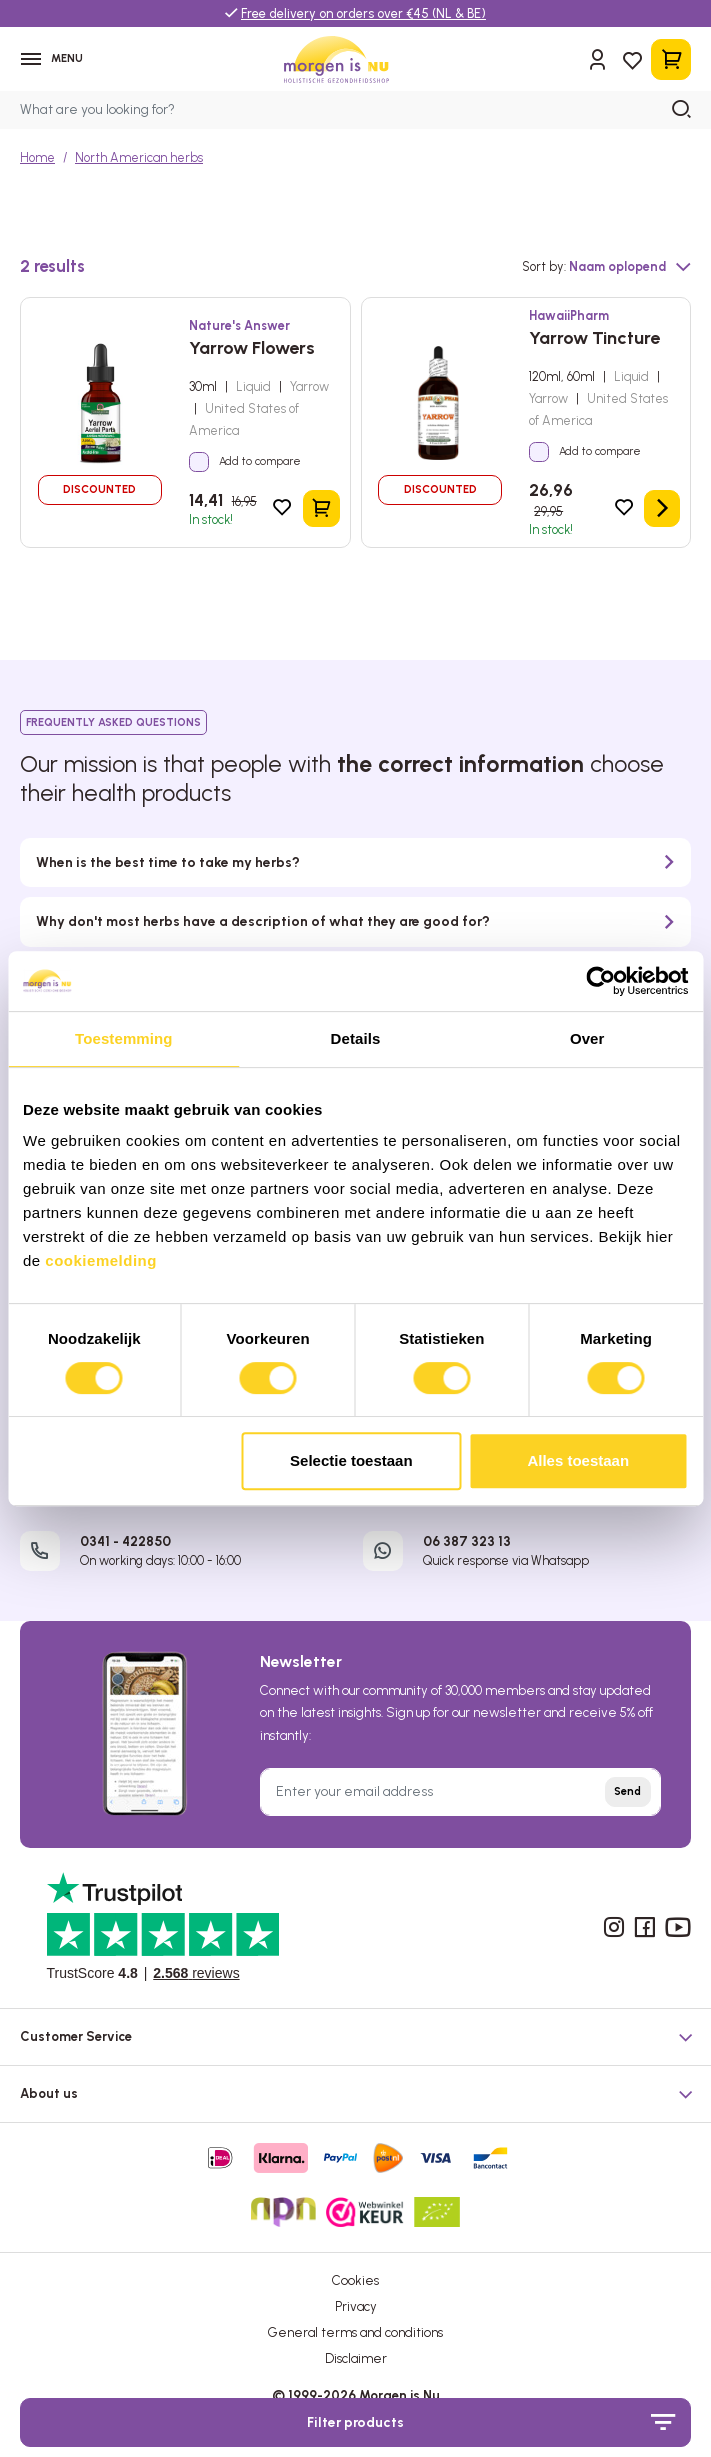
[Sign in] (597, 63)
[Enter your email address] (460, 1798)
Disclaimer (356, 2365)
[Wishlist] (632, 62)
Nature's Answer (239, 331)
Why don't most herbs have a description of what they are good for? (263, 928)
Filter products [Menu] (491, 2422)
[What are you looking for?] (355, 116)
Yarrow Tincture (594, 344)
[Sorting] (630, 274)
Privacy (356, 2313)
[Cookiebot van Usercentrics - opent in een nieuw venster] (600, 981)
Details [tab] (356, 1038)
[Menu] (56, 62)
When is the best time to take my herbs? (168, 869)
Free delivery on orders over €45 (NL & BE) (363, 13)
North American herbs (139, 163)
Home (37, 163)
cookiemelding (101, 1260)
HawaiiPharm (569, 321)
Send (627, 1798)
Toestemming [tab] (124, 1038)
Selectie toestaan (351, 1460)
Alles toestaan (578, 1460)
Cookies (355, 2286)
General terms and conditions (355, 2339)
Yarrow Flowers (252, 354)
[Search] (683, 117)
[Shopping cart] (671, 62)
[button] (355, 2038)
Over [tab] (587, 1038)
